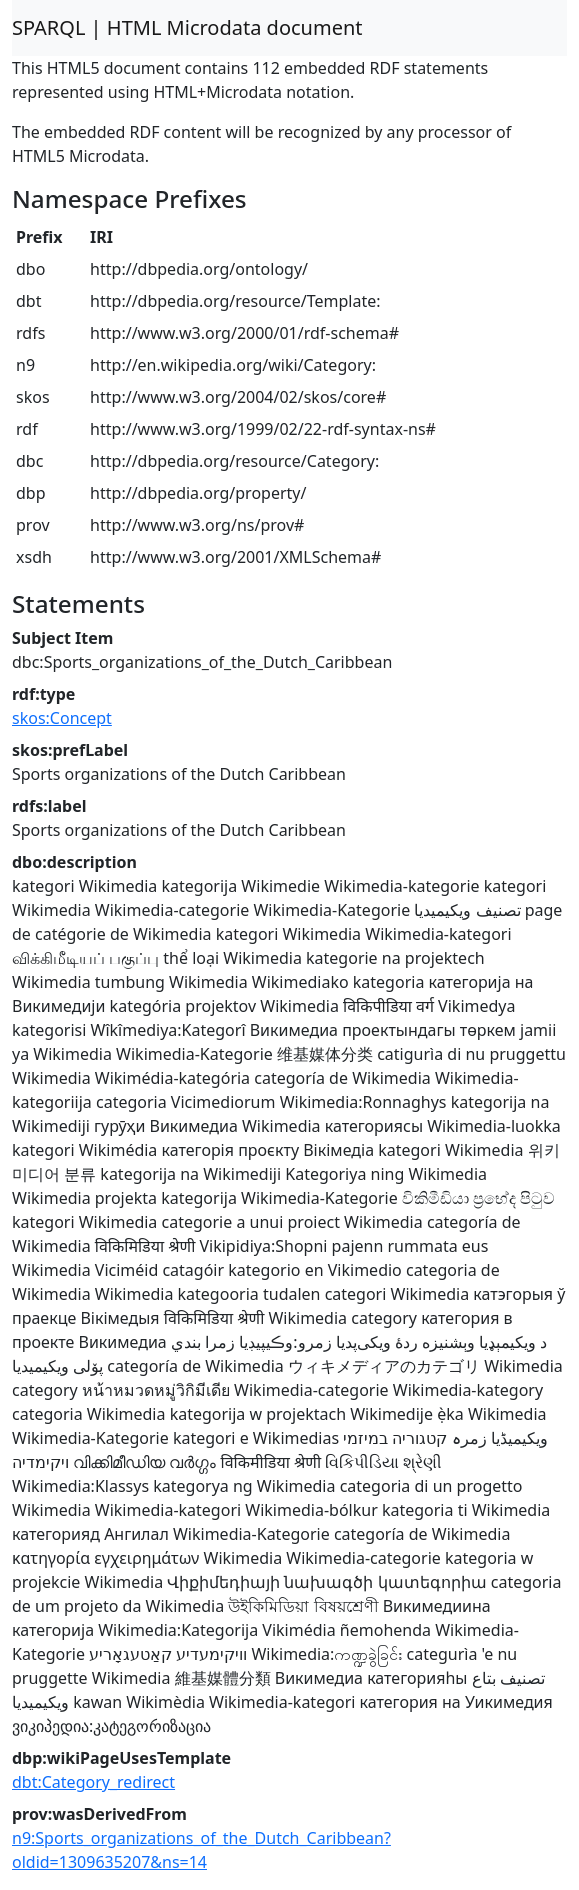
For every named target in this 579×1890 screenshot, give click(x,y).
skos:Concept (62, 718)
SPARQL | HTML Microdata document (187, 27)
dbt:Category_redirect (93, 1782)
